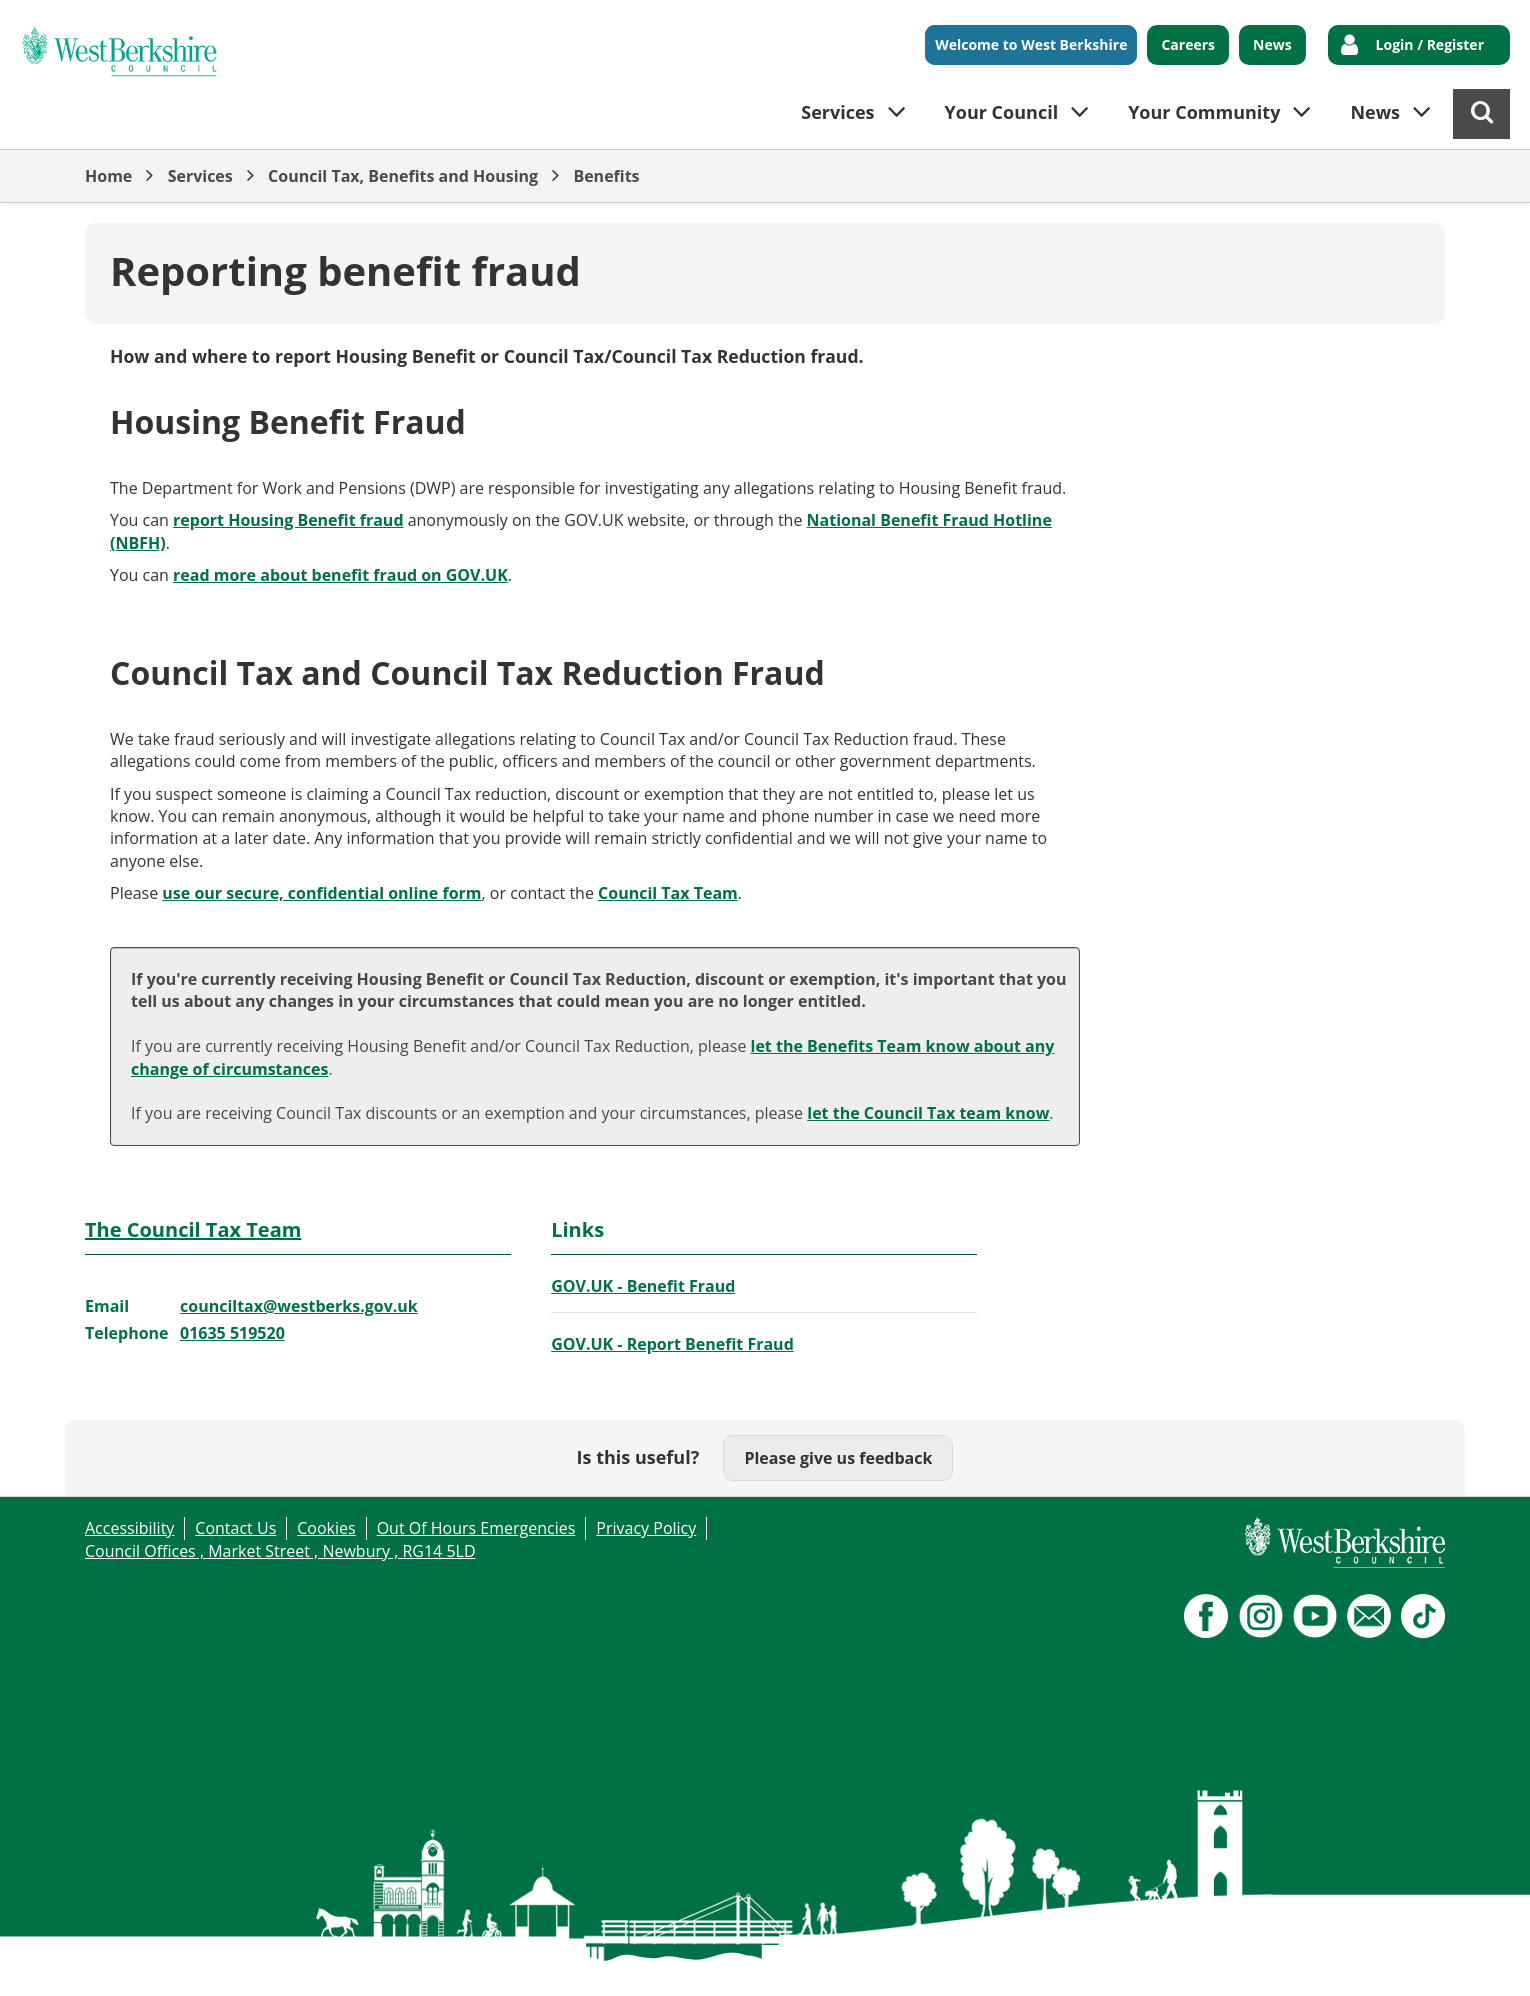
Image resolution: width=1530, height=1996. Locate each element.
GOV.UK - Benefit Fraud (643, 1286)
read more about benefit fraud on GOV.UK (340, 575)
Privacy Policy (646, 1528)
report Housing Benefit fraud (288, 520)
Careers (1188, 44)
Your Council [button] (1002, 112)
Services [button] (837, 112)
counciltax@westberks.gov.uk (299, 1306)
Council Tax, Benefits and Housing (403, 176)
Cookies (326, 1528)
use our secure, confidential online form (321, 893)
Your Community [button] (1204, 112)
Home (108, 176)
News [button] (1375, 112)
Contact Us (235, 1528)
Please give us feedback (838, 1458)
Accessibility (129, 1528)
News (1272, 44)
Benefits (606, 176)
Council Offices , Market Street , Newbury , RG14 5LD (280, 1551)
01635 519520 (232, 1333)
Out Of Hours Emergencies (476, 1528)
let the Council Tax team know (928, 1113)
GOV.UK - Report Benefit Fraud (672, 1344)
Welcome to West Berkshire (1031, 44)
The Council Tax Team (193, 1229)
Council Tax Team (668, 893)
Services (200, 176)
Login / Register (1430, 44)
